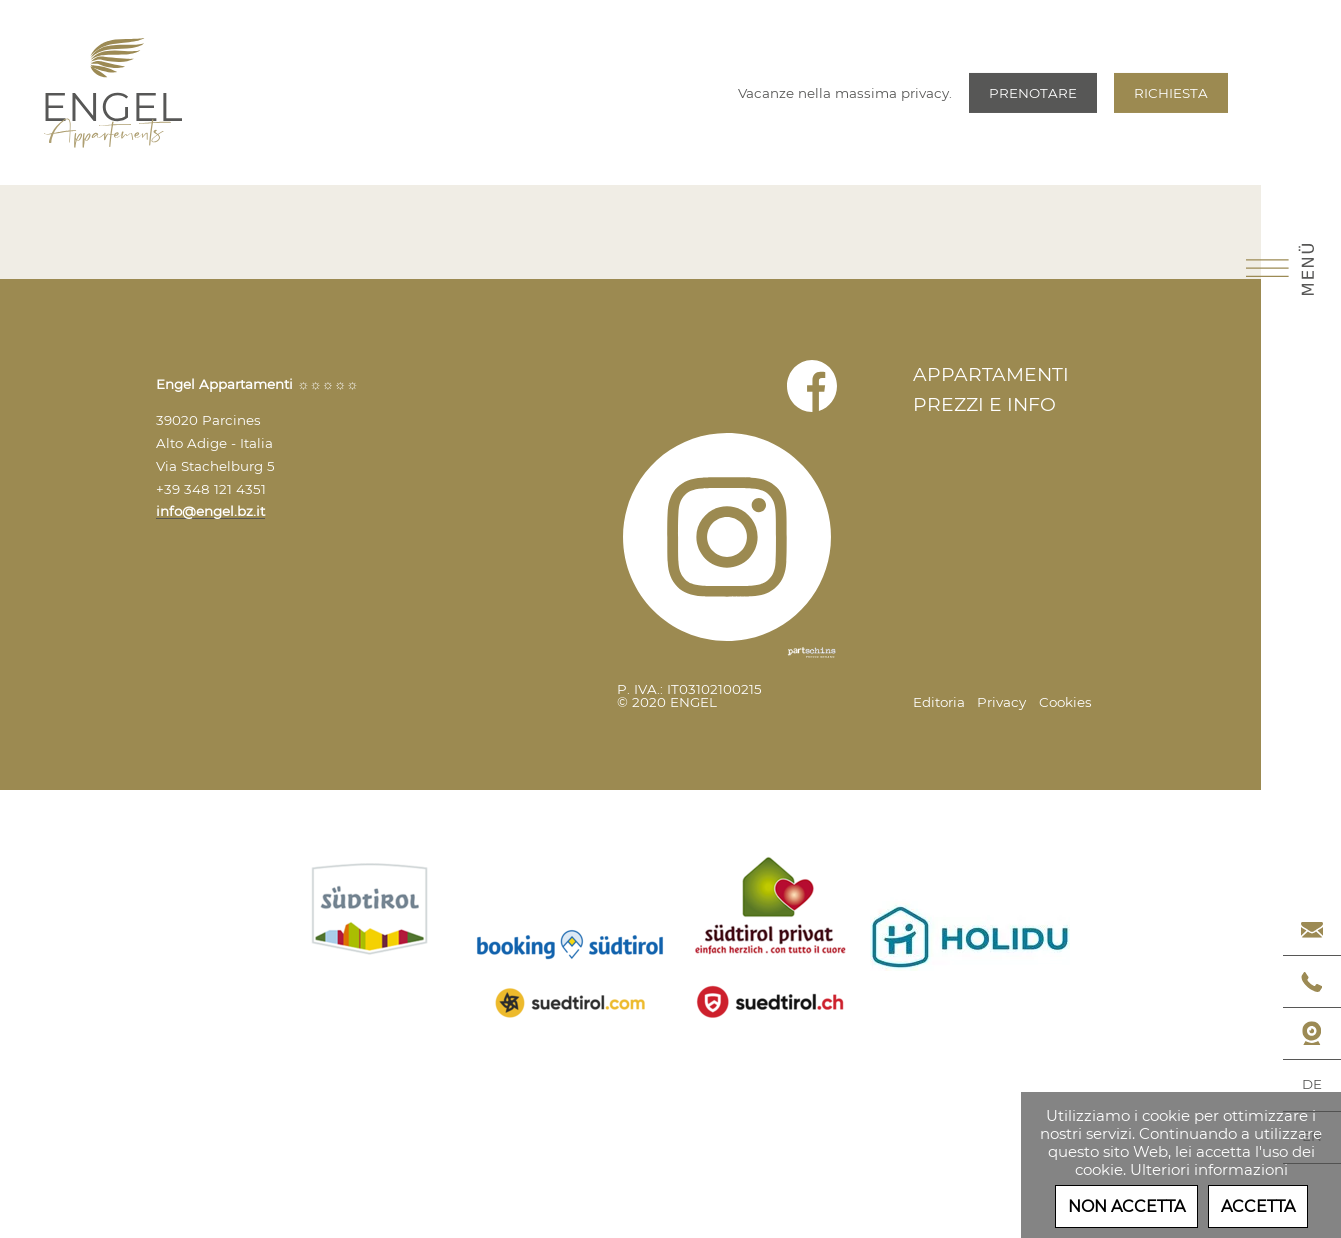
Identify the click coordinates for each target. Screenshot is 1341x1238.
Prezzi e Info (984, 404)
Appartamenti (991, 374)
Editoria (939, 702)
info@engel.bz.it (210, 511)
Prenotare (1033, 93)
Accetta (1258, 1206)
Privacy (1001, 702)
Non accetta (1126, 1206)
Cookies (1065, 702)
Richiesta (1171, 93)
